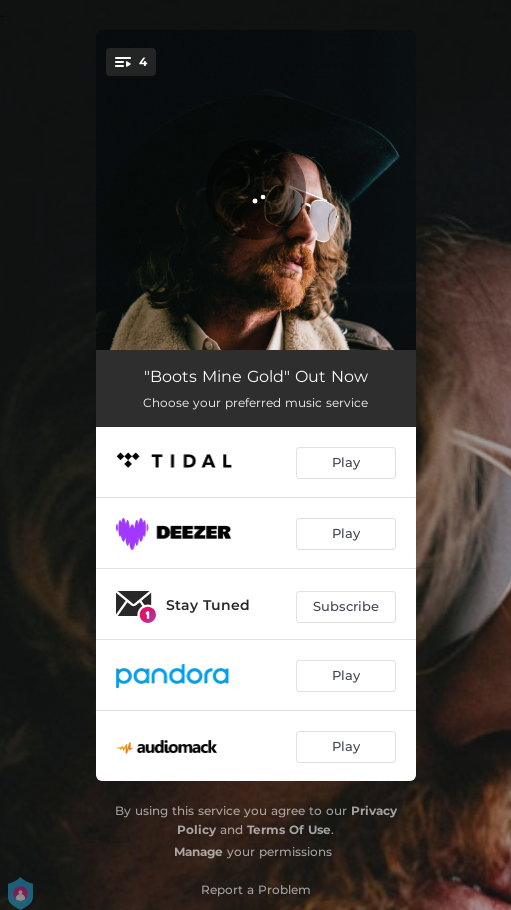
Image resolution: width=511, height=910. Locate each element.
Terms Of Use (289, 829)
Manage (198, 851)
